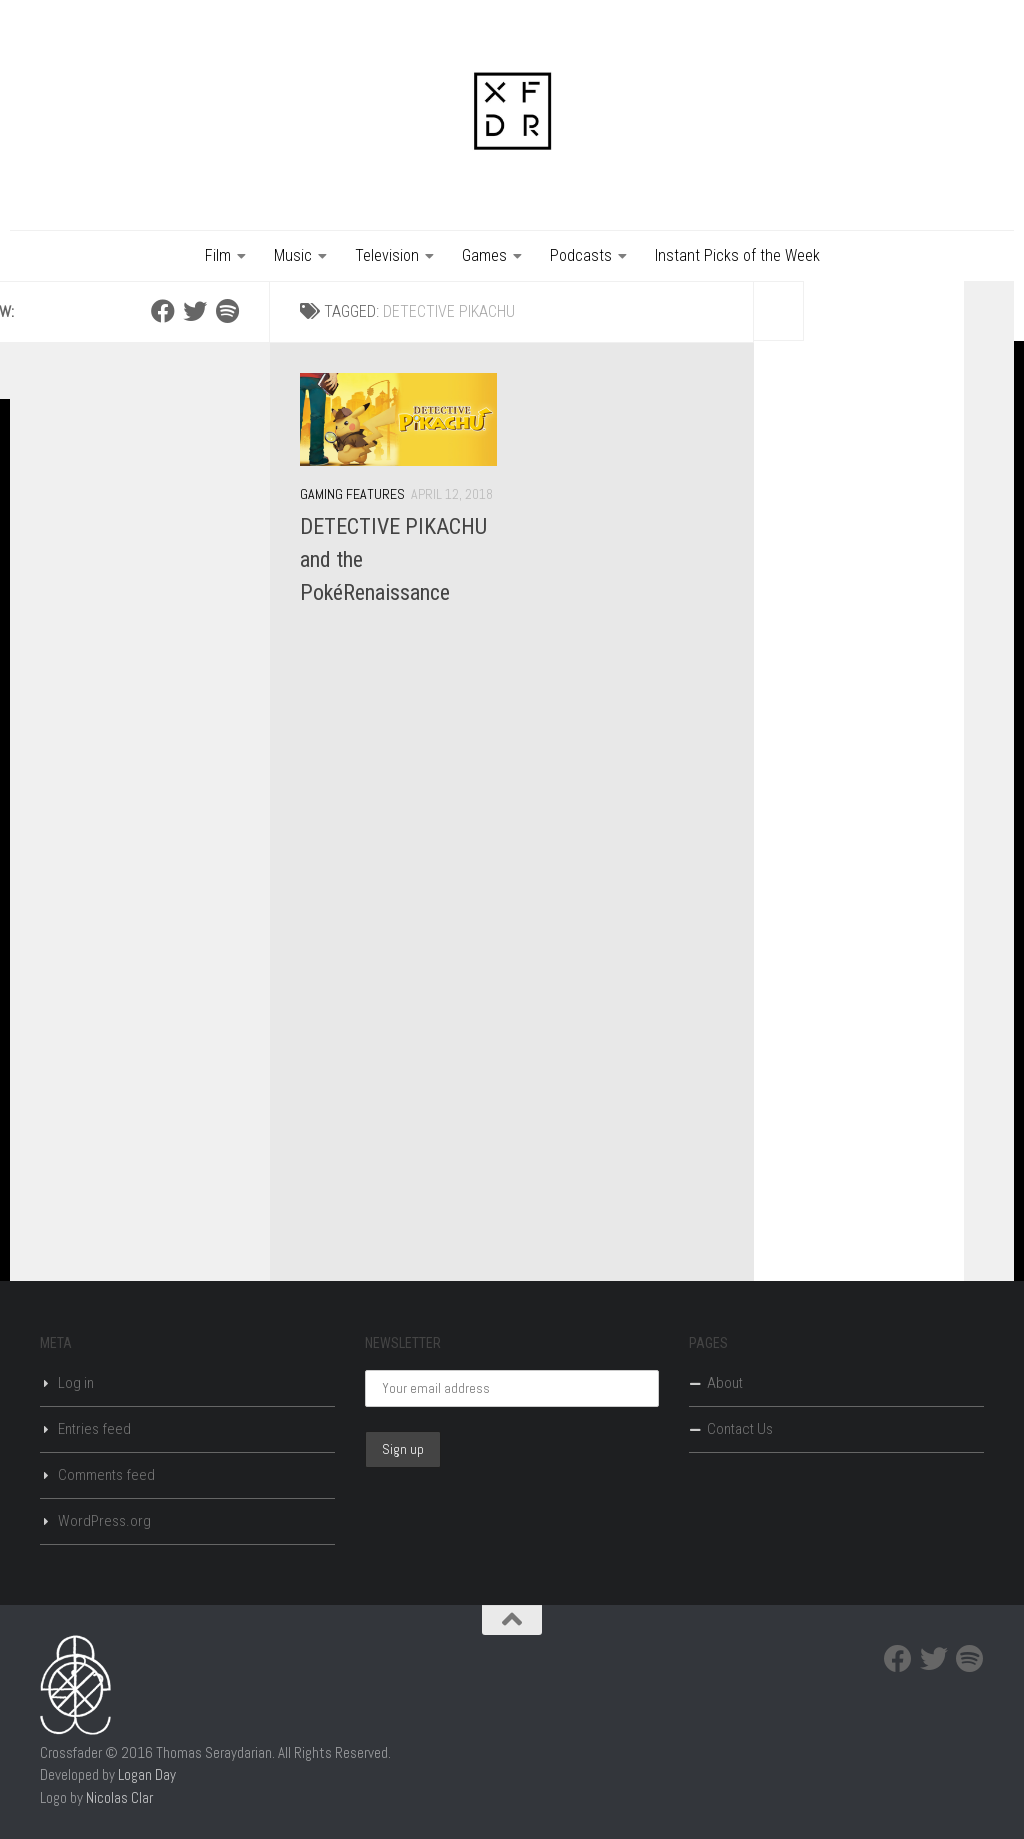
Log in (76, 1383)
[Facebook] (163, 311)
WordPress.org (104, 1521)
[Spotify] (227, 311)
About (725, 1383)
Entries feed (94, 1429)
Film (218, 255)
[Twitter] (195, 311)
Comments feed (106, 1475)
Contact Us (740, 1429)
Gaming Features (352, 494)
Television (387, 255)
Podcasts (581, 255)
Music (293, 255)
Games (484, 255)
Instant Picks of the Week (737, 255)
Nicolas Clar (119, 1797)
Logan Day (147, 1774)
